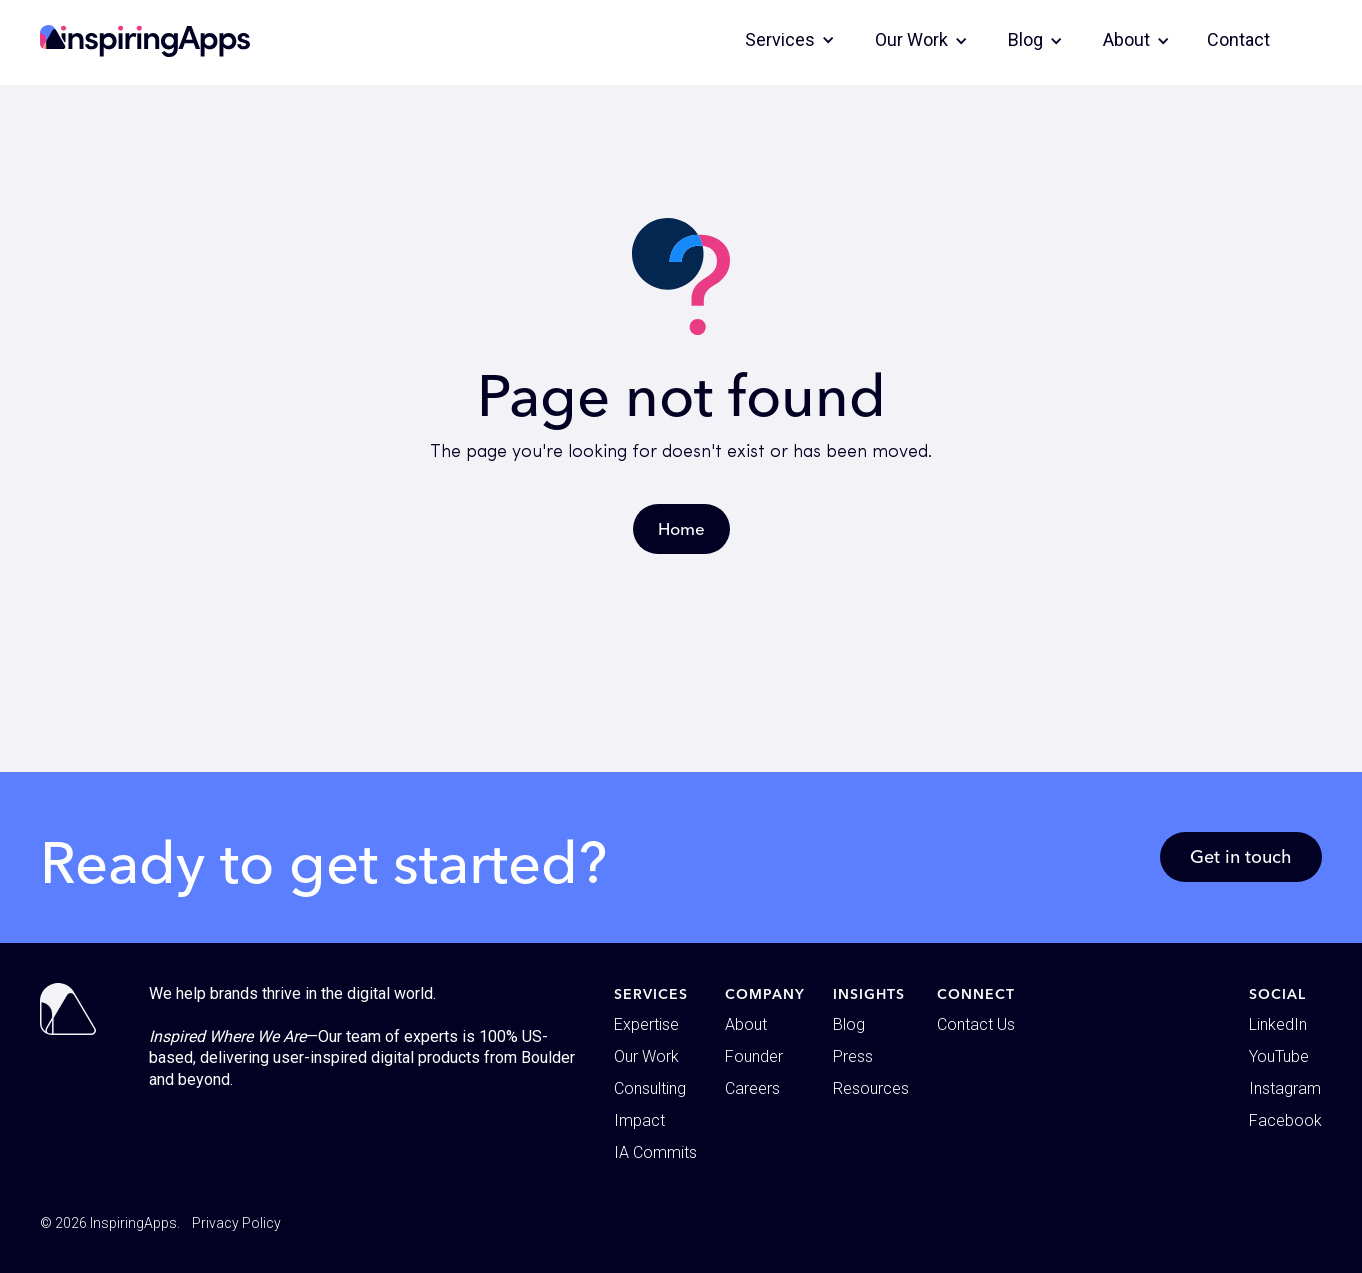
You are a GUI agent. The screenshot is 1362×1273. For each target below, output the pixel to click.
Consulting (650, 1088)
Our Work (646, 1056)
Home (681, 528)
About (746, 1024)
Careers (752, 1088)
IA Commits (655, 1152)
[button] (790, 40)
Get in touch (1241, 856)
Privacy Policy (236, 1223)
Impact (639, 1120)
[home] (145, 41)
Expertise (646, 1024)
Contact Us (976, 1024)
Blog (849, 1024)
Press (853, 1056)
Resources (871, 1088)
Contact (1238, 39)
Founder (754, 1056)
